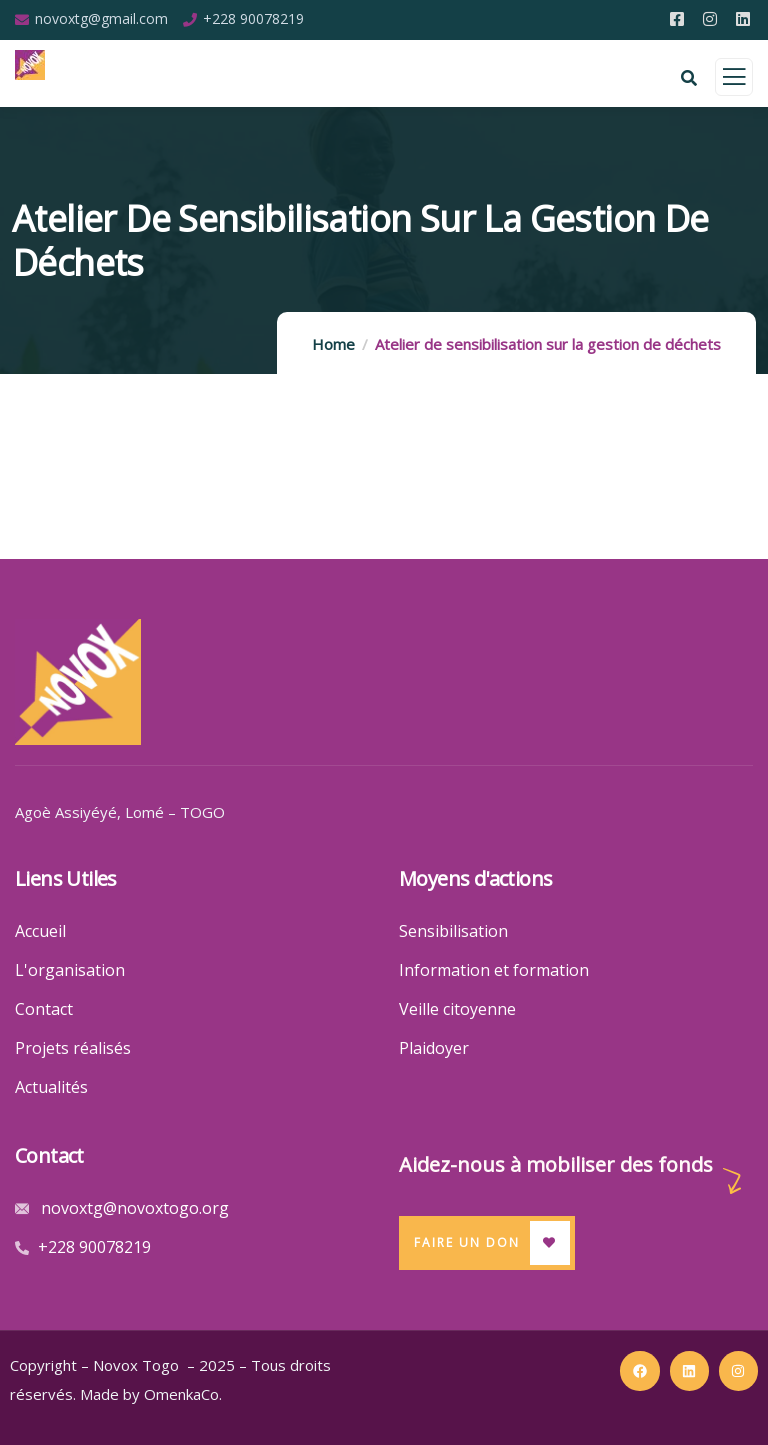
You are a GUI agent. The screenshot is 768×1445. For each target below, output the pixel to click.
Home (333, 344)
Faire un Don (467, 1242)
